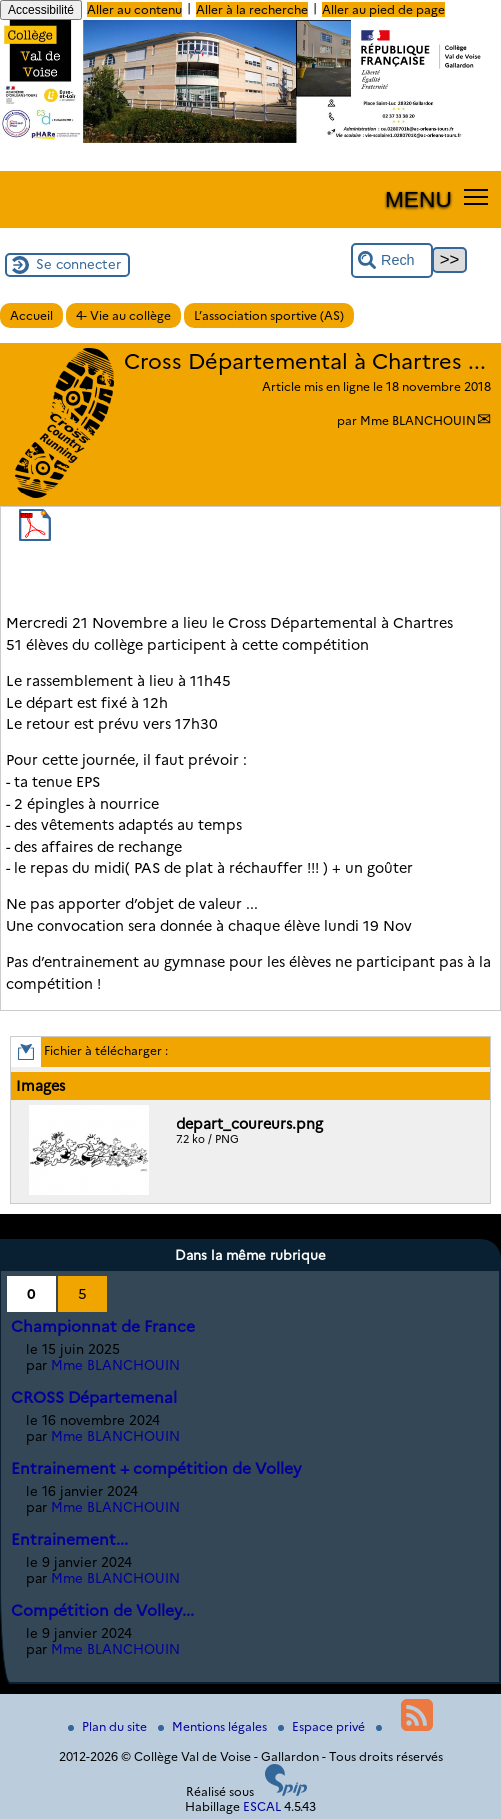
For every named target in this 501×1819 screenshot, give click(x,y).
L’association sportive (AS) (269, 315)
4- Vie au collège (123, 315)
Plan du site (109, 1726)
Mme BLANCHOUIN (418, 420)
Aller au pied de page (383, 9)
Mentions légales (214, 1726)
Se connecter (78, 264)
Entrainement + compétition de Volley (156, 1468)
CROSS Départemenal (94, 1397)
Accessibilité (41, 10)
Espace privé (323, 1726)
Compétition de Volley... (102, 1610)
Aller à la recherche (252, 9)
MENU (418, 199)
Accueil (31, 315)
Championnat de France (103, 1326)
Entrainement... (69, 1539)
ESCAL (262, 1806)
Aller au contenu (134, 9)
